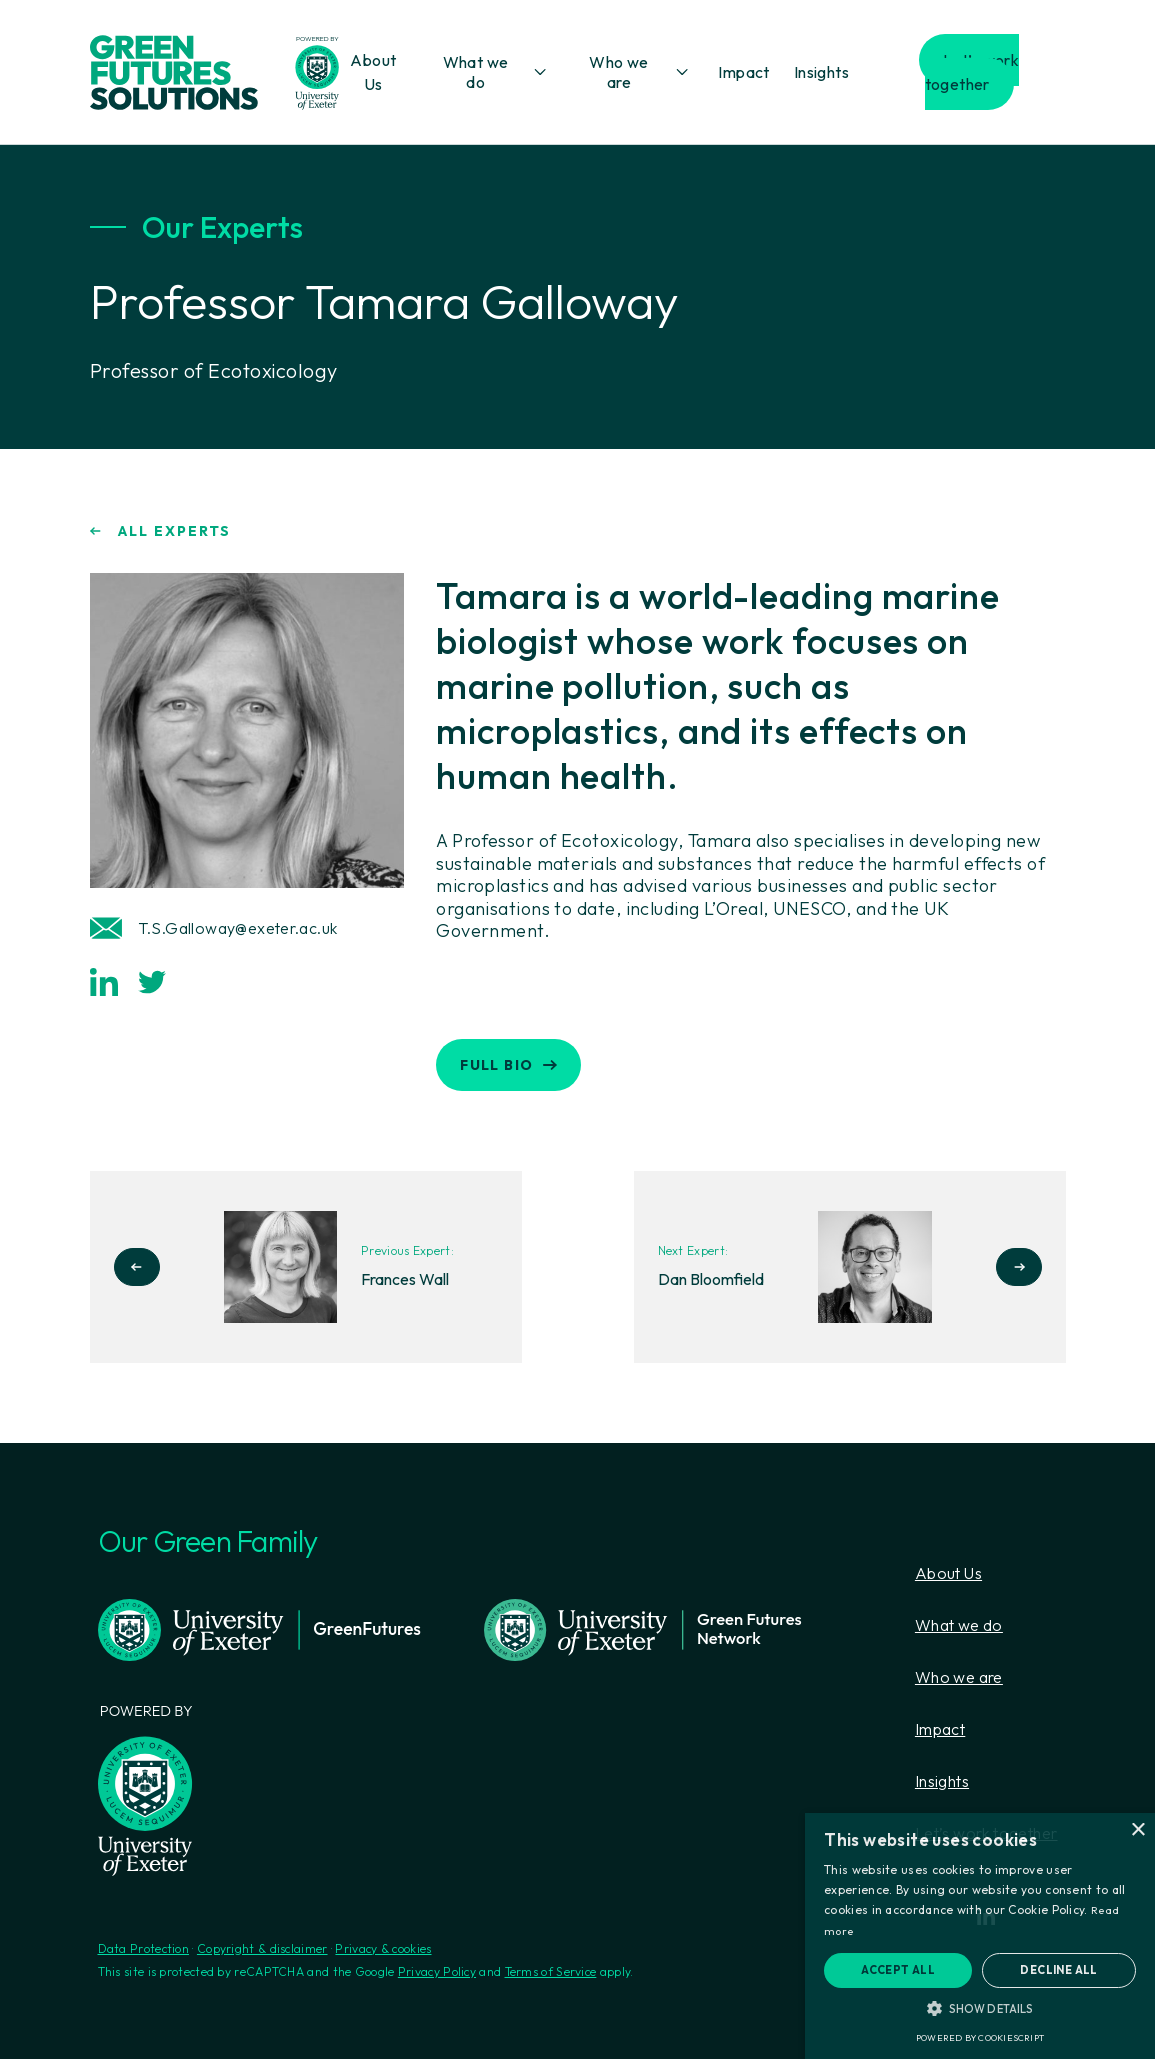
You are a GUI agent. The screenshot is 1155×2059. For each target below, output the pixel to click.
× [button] (1137, 1830)
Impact (743, 72)
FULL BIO (508, 1065)
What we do (476, 72)
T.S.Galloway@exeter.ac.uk (214, 928)
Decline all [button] (1058, 1970)
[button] (980, 2008)
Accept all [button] (898, 1970)
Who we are (618, 72)
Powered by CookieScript (980, 2037)
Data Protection (144, 1948)
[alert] (980, 1936)
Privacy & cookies (383, 1948)
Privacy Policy (437, 1971)
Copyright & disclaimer (262, 1948)
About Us (948, 1573)
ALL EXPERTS (160, 531)
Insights (821, 72)
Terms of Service (551, 1971)
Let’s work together (972, 72)
